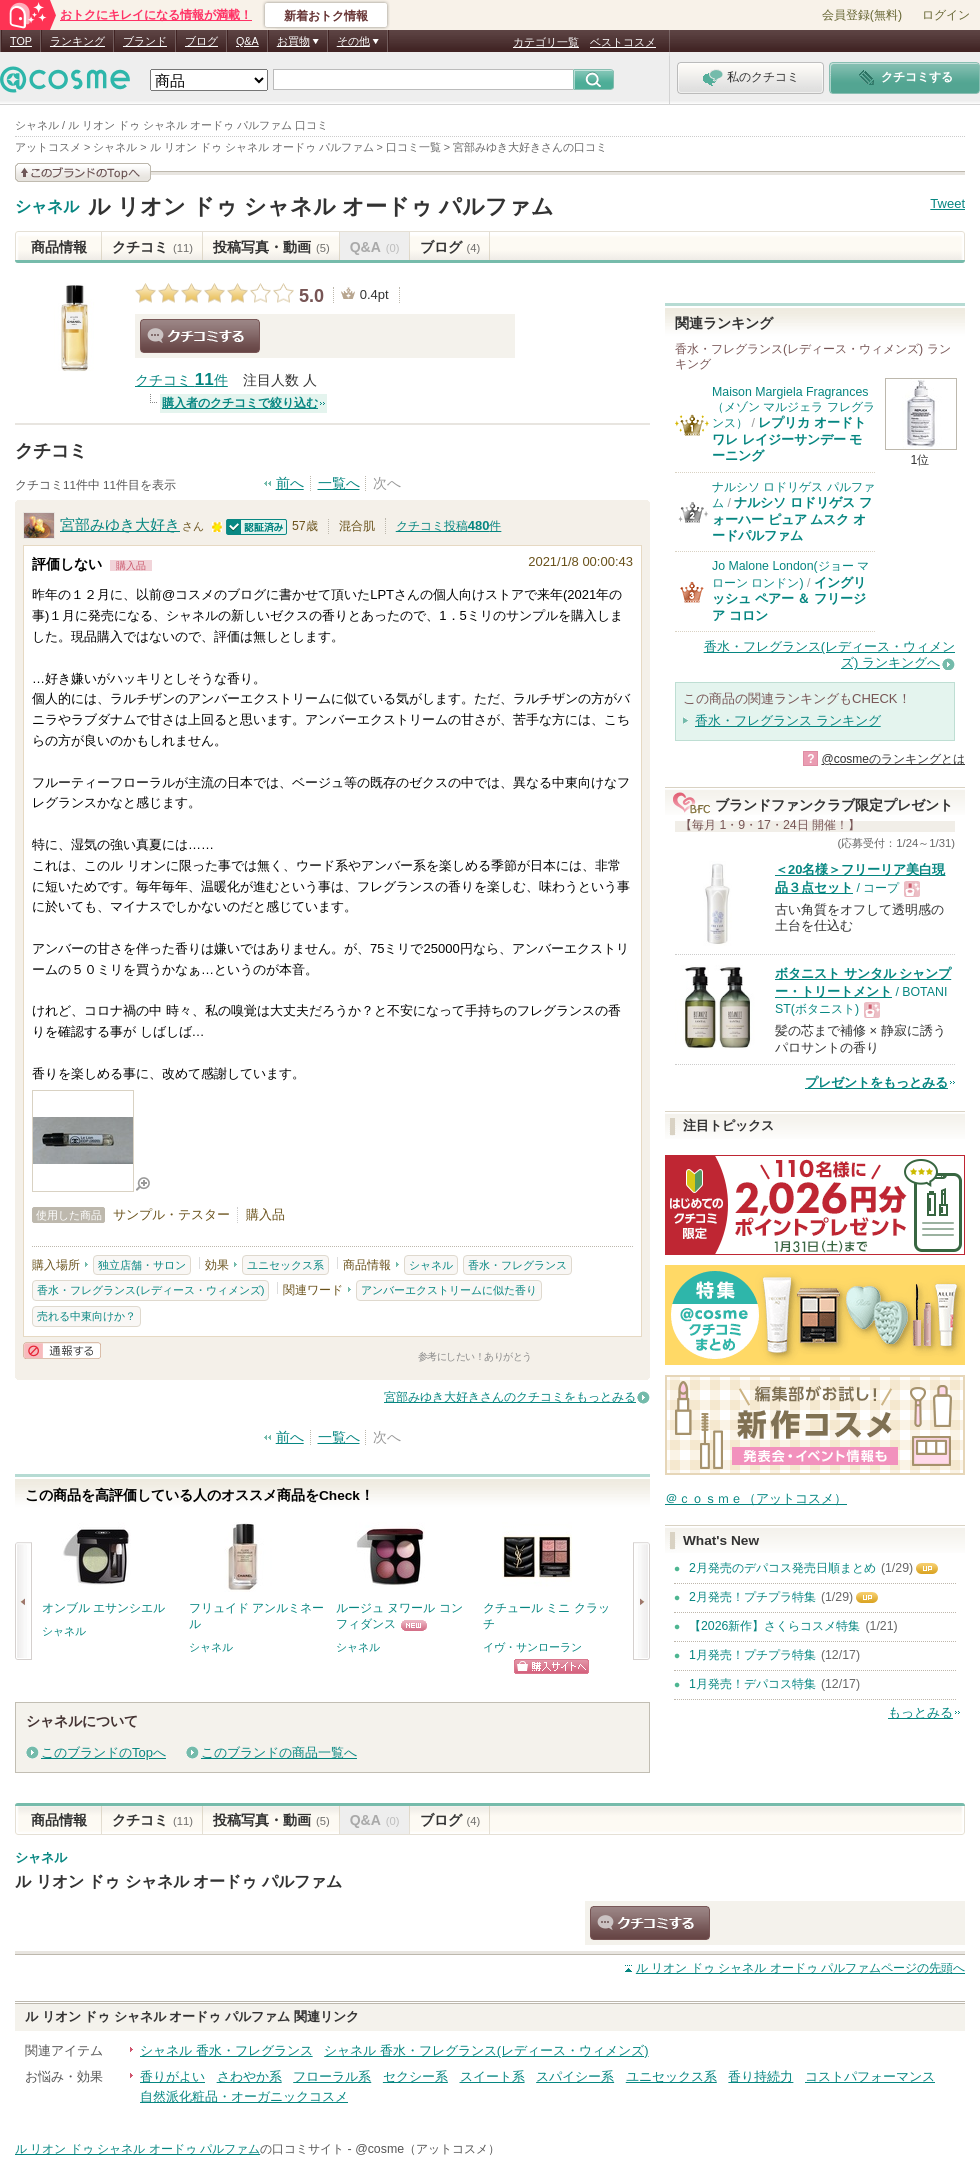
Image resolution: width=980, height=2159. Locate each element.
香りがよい (172, 2076)
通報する (62, 1350)
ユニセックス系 (285, 1265)
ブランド (145, 41)
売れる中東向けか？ (86, 1316)
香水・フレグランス (517, 1265)
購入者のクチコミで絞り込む (240, 403)
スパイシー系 (575, 2076)
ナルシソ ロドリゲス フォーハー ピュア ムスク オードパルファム (792, 519)
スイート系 (492, 2076)
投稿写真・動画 (271, 247)
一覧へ (339, 483)
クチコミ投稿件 (449, 526)
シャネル (47, 207)
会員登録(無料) (862, 15)
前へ (290, 483)
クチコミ (152, 247)
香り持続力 (760, 2076)
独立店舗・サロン (142, 1265)
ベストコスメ (623, 42)
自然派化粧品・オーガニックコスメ (244, 2096)
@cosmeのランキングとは (893, 759)
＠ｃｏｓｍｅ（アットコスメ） (756, 1498)
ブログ (201, 41)
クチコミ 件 (181, 380)
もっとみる (920, 1712)
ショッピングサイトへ (551, 1666)
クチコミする (200, 336)
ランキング (77, 41)
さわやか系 (249, 2076)
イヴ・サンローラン (532, 1647)
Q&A (247, 41)
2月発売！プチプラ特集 (752, 1597)
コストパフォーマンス (870, 2076)
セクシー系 (415, 2076)
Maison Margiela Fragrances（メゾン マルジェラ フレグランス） (793, 408)
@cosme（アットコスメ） (427, 2149)
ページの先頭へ (800, 1968)
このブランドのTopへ (103, 1752)
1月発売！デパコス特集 (752, 1684)
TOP (21, 41)
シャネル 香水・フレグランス (226, 2050)
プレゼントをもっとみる (876, 1082)
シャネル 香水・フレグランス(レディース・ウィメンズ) (486, 2050)
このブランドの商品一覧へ (279, 1752)
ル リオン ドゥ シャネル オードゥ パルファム (321, 206)
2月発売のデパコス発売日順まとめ (782, 1568)
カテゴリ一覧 (546, 42)
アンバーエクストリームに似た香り (449, 1290)
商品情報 (59, 247)
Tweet (947, 203)
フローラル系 (332, 2076)
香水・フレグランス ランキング (788, 720)
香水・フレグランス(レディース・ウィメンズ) (150, 1290)
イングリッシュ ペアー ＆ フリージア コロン (789, 599)
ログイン (946, 15)
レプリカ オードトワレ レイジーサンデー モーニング (789, 439)
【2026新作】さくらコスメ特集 (774, 1626)
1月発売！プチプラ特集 (752, 1655)
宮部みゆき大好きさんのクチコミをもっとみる (510, 1397)
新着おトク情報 (326, 16)
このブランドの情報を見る (83, 172)
